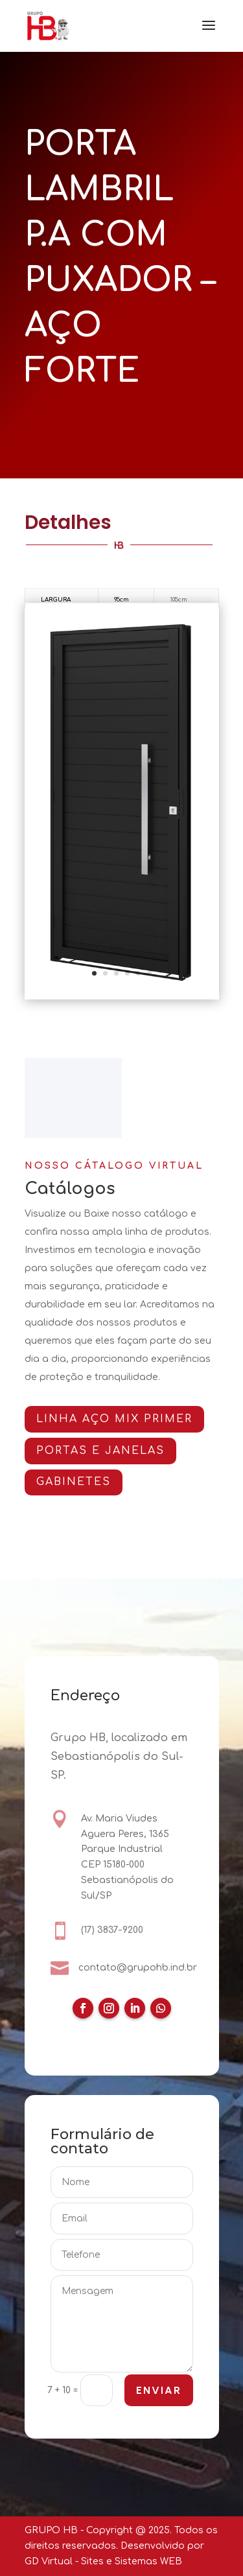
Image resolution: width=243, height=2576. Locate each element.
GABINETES (77, 1482)
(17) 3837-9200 (112, 1930)
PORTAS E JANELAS (104, 1451)
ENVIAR (158, 2391)
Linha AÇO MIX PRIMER (118, 1419)
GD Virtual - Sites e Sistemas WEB (103, 2561)
